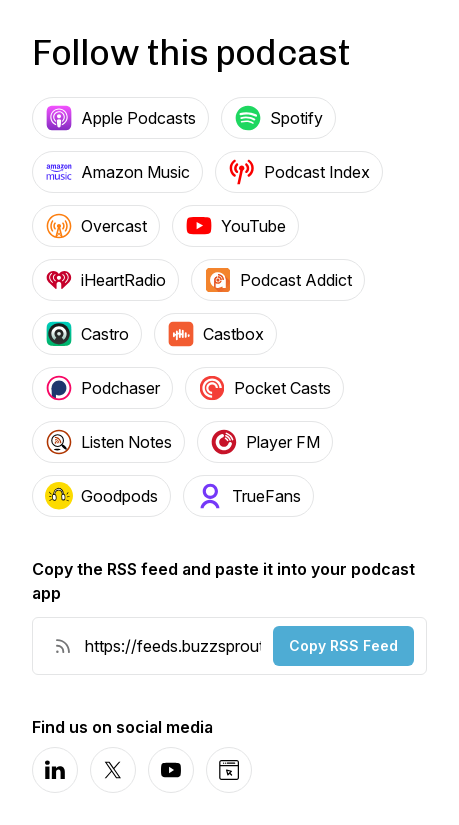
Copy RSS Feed (343, 645)
